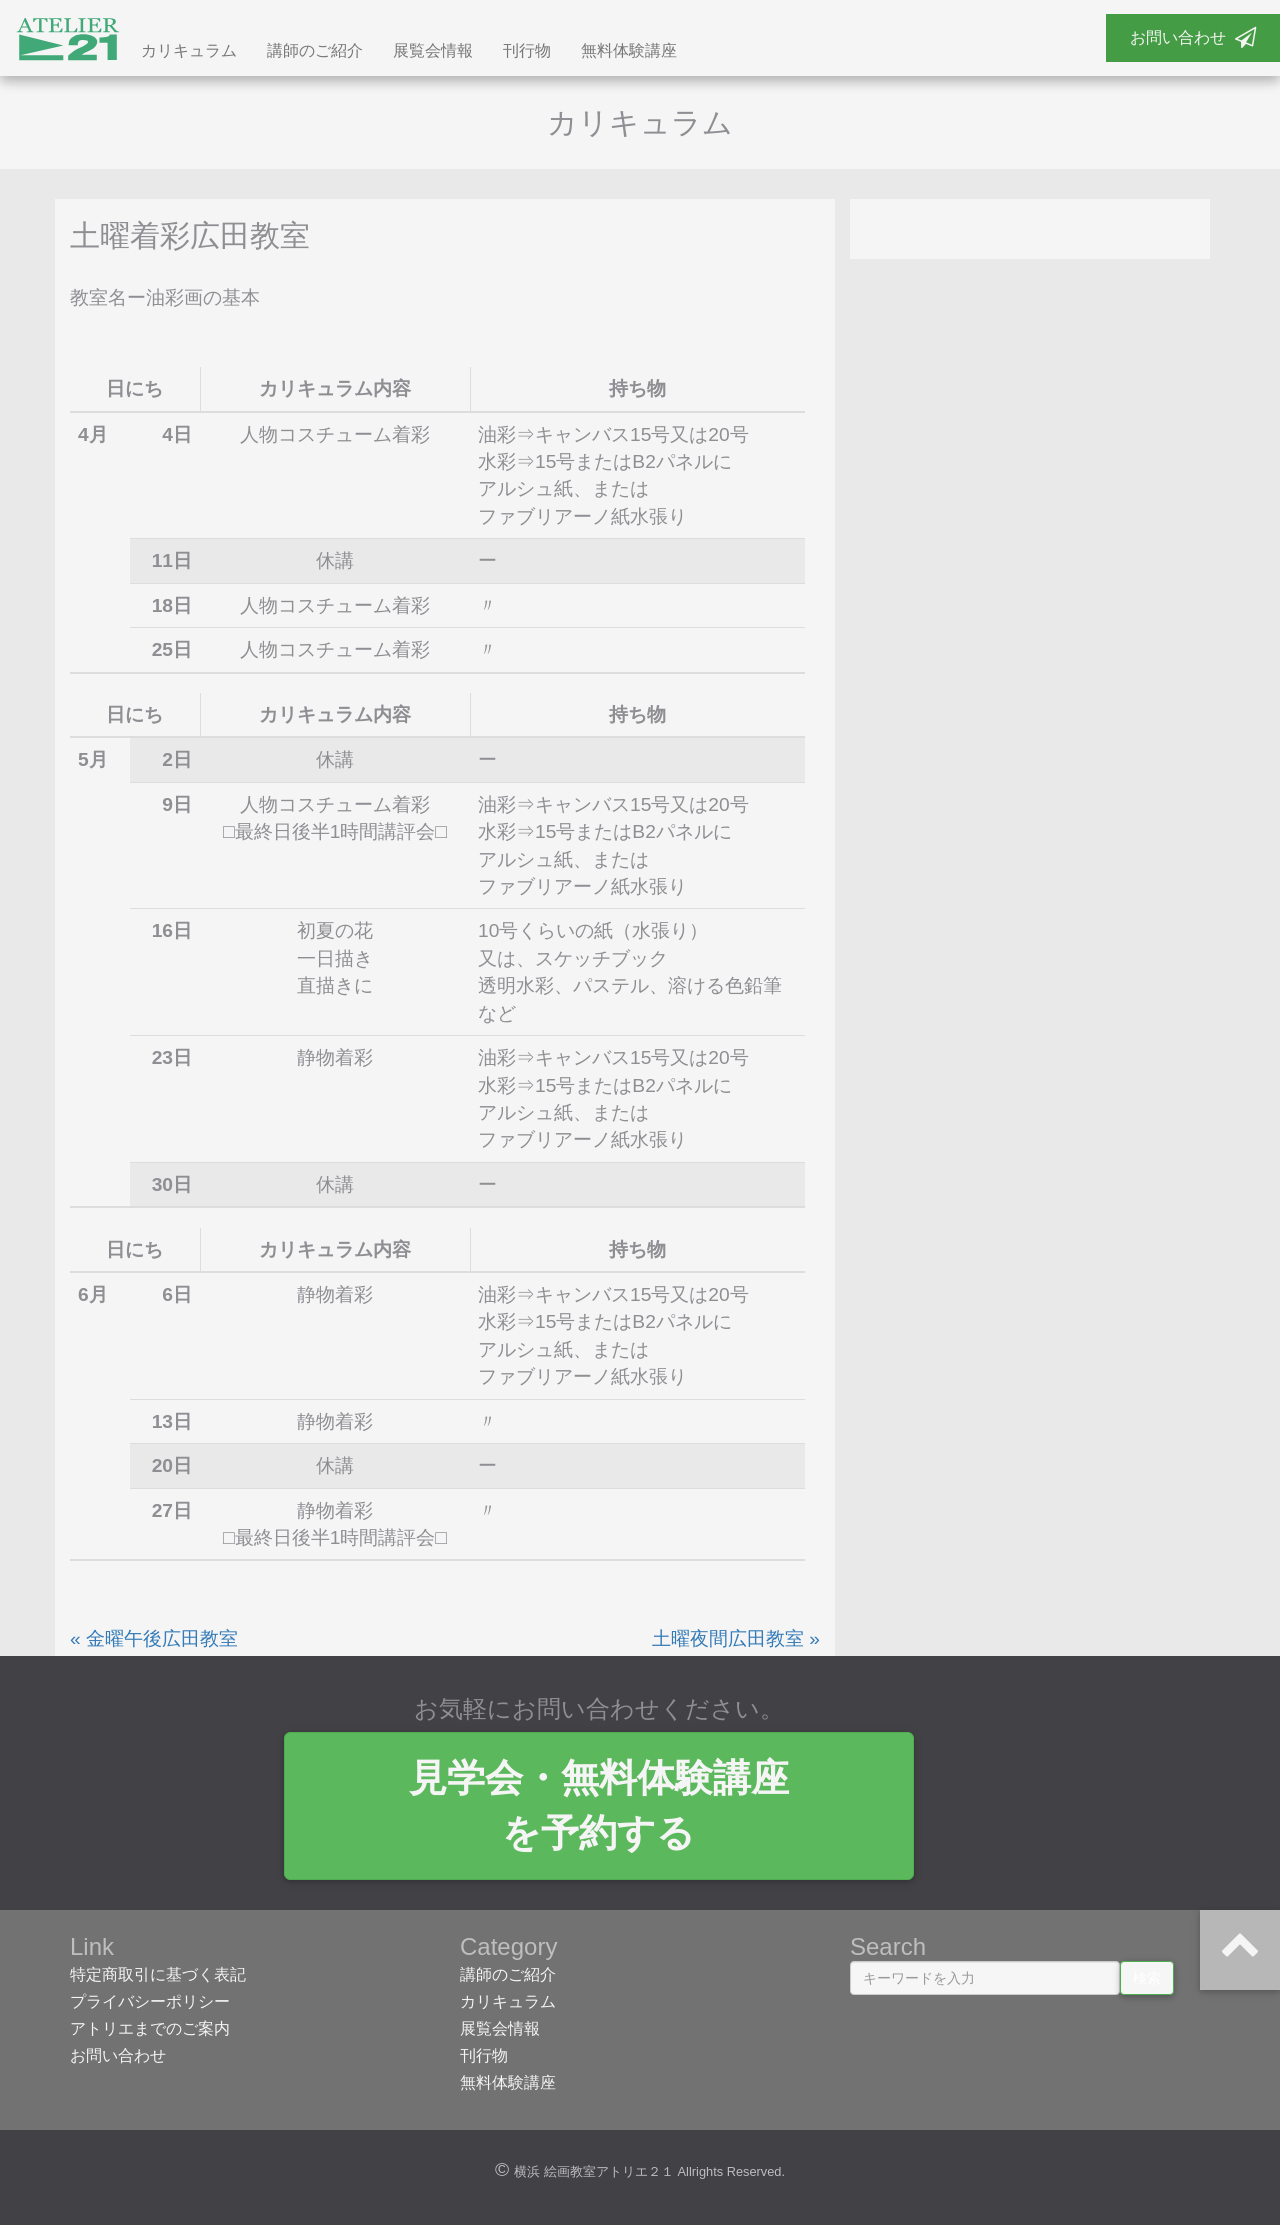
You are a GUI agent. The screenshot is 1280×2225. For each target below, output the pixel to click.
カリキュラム (189, 52)
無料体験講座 (629, 52)
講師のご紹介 (315, 52)
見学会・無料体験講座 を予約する (640, 1809)
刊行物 (527, 52)
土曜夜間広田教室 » (736, 1642)
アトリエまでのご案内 (150, 2032)
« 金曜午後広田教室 (154, 1642)
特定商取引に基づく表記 (158, 1978)
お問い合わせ (1193, 37)
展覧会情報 (433, 52)
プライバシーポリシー (150, 2005)
